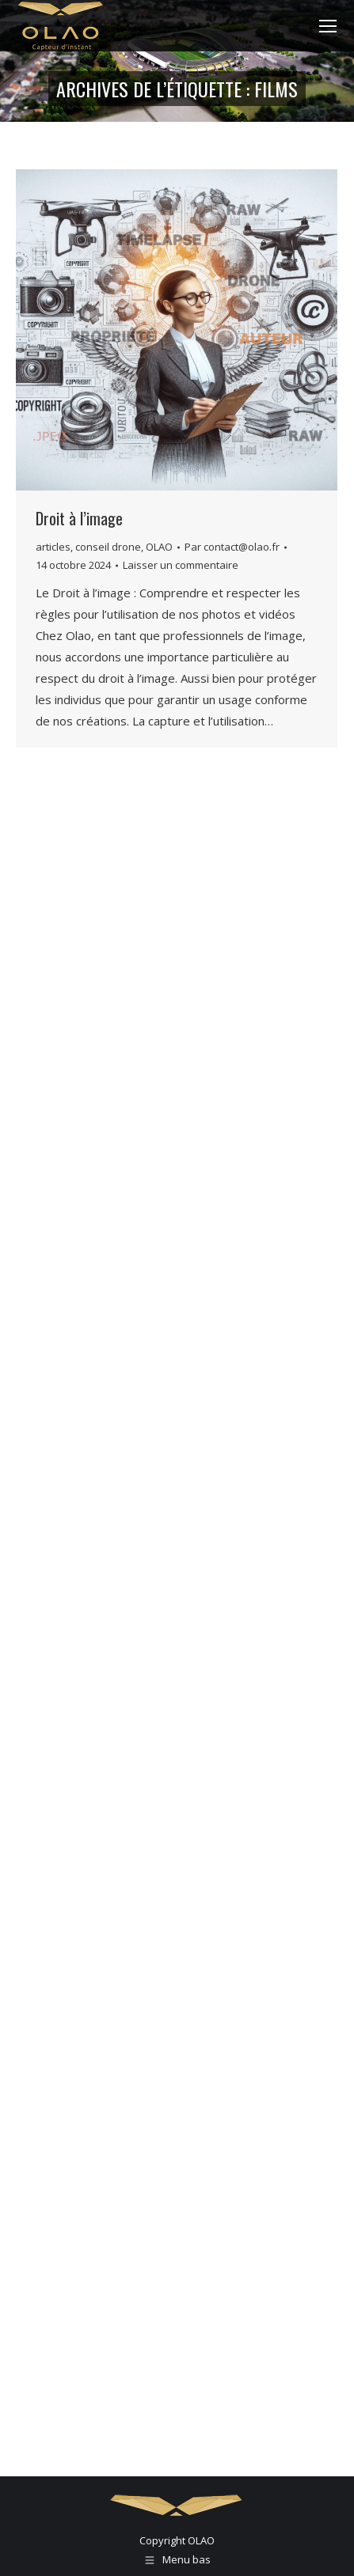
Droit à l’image (79, 518)
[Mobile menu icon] (328, 26)
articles (53, 547)
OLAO (159, 547)
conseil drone (108, 547)
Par (232, 547)
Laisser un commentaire (180, 565)
